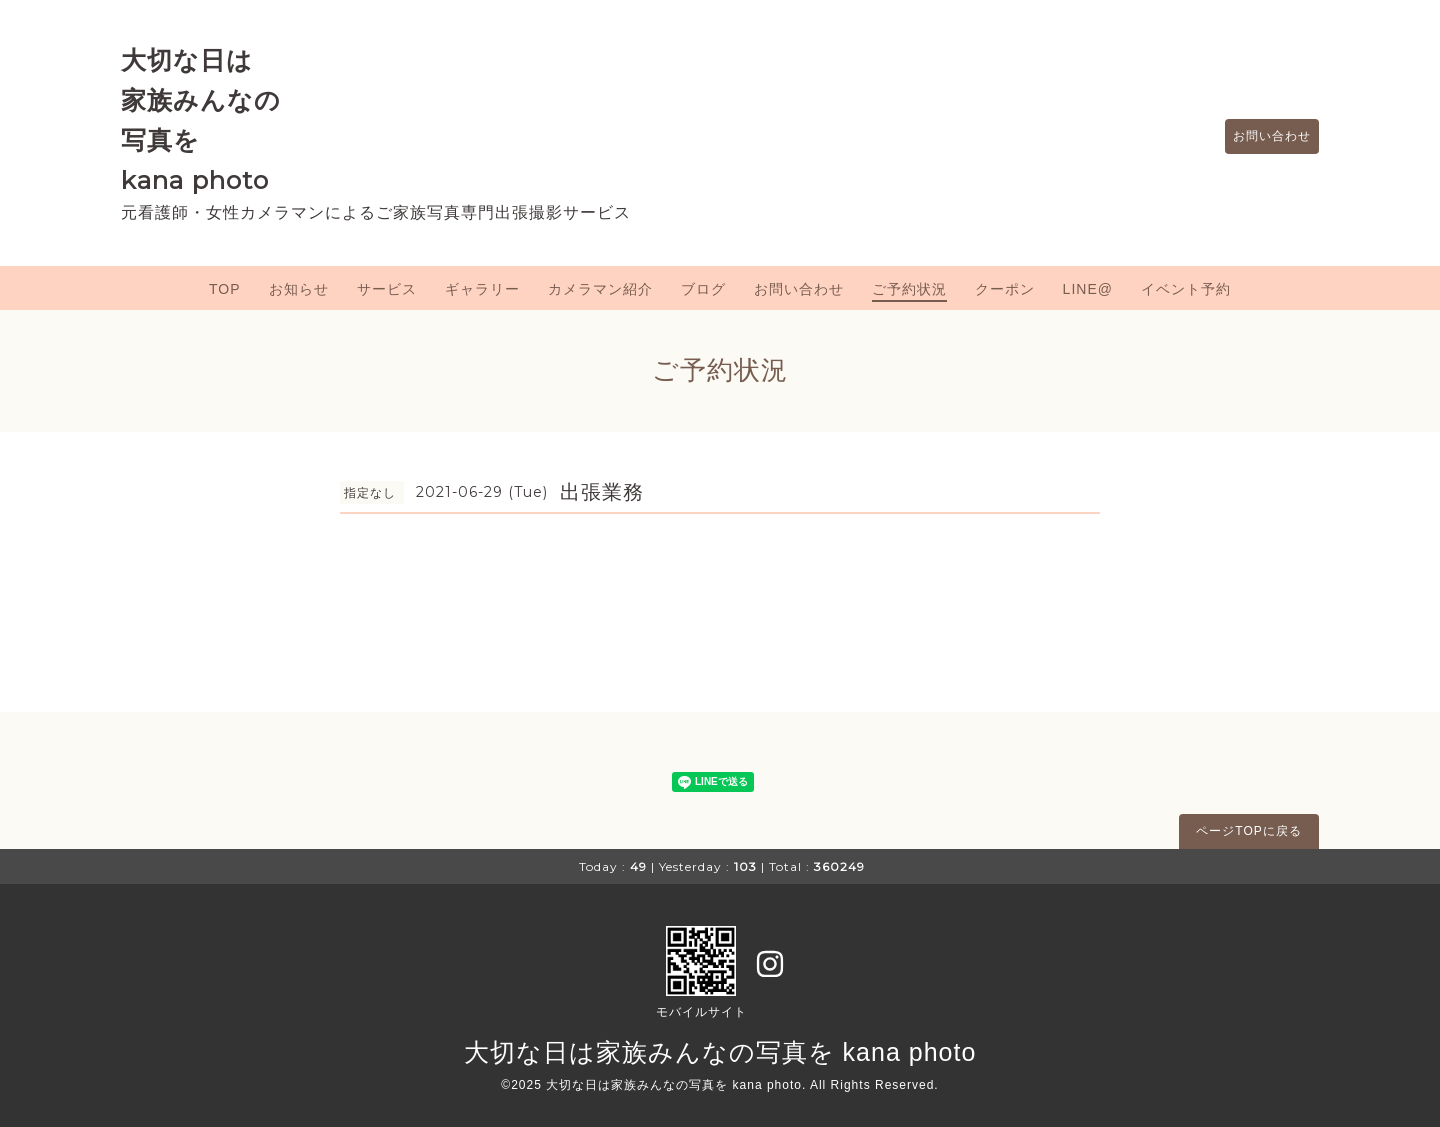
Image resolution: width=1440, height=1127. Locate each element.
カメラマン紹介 (600, 289)
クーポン (1005, 289)
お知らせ (299, 289)
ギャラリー (482, 289)
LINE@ (1088, 289)
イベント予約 (1186, 289)
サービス (387, 289)
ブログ (703, 289)
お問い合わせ (1262, 137)
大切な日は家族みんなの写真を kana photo (720, 1052)
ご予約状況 (909, 289)
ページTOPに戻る (1248, 831)
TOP (225, 289)
